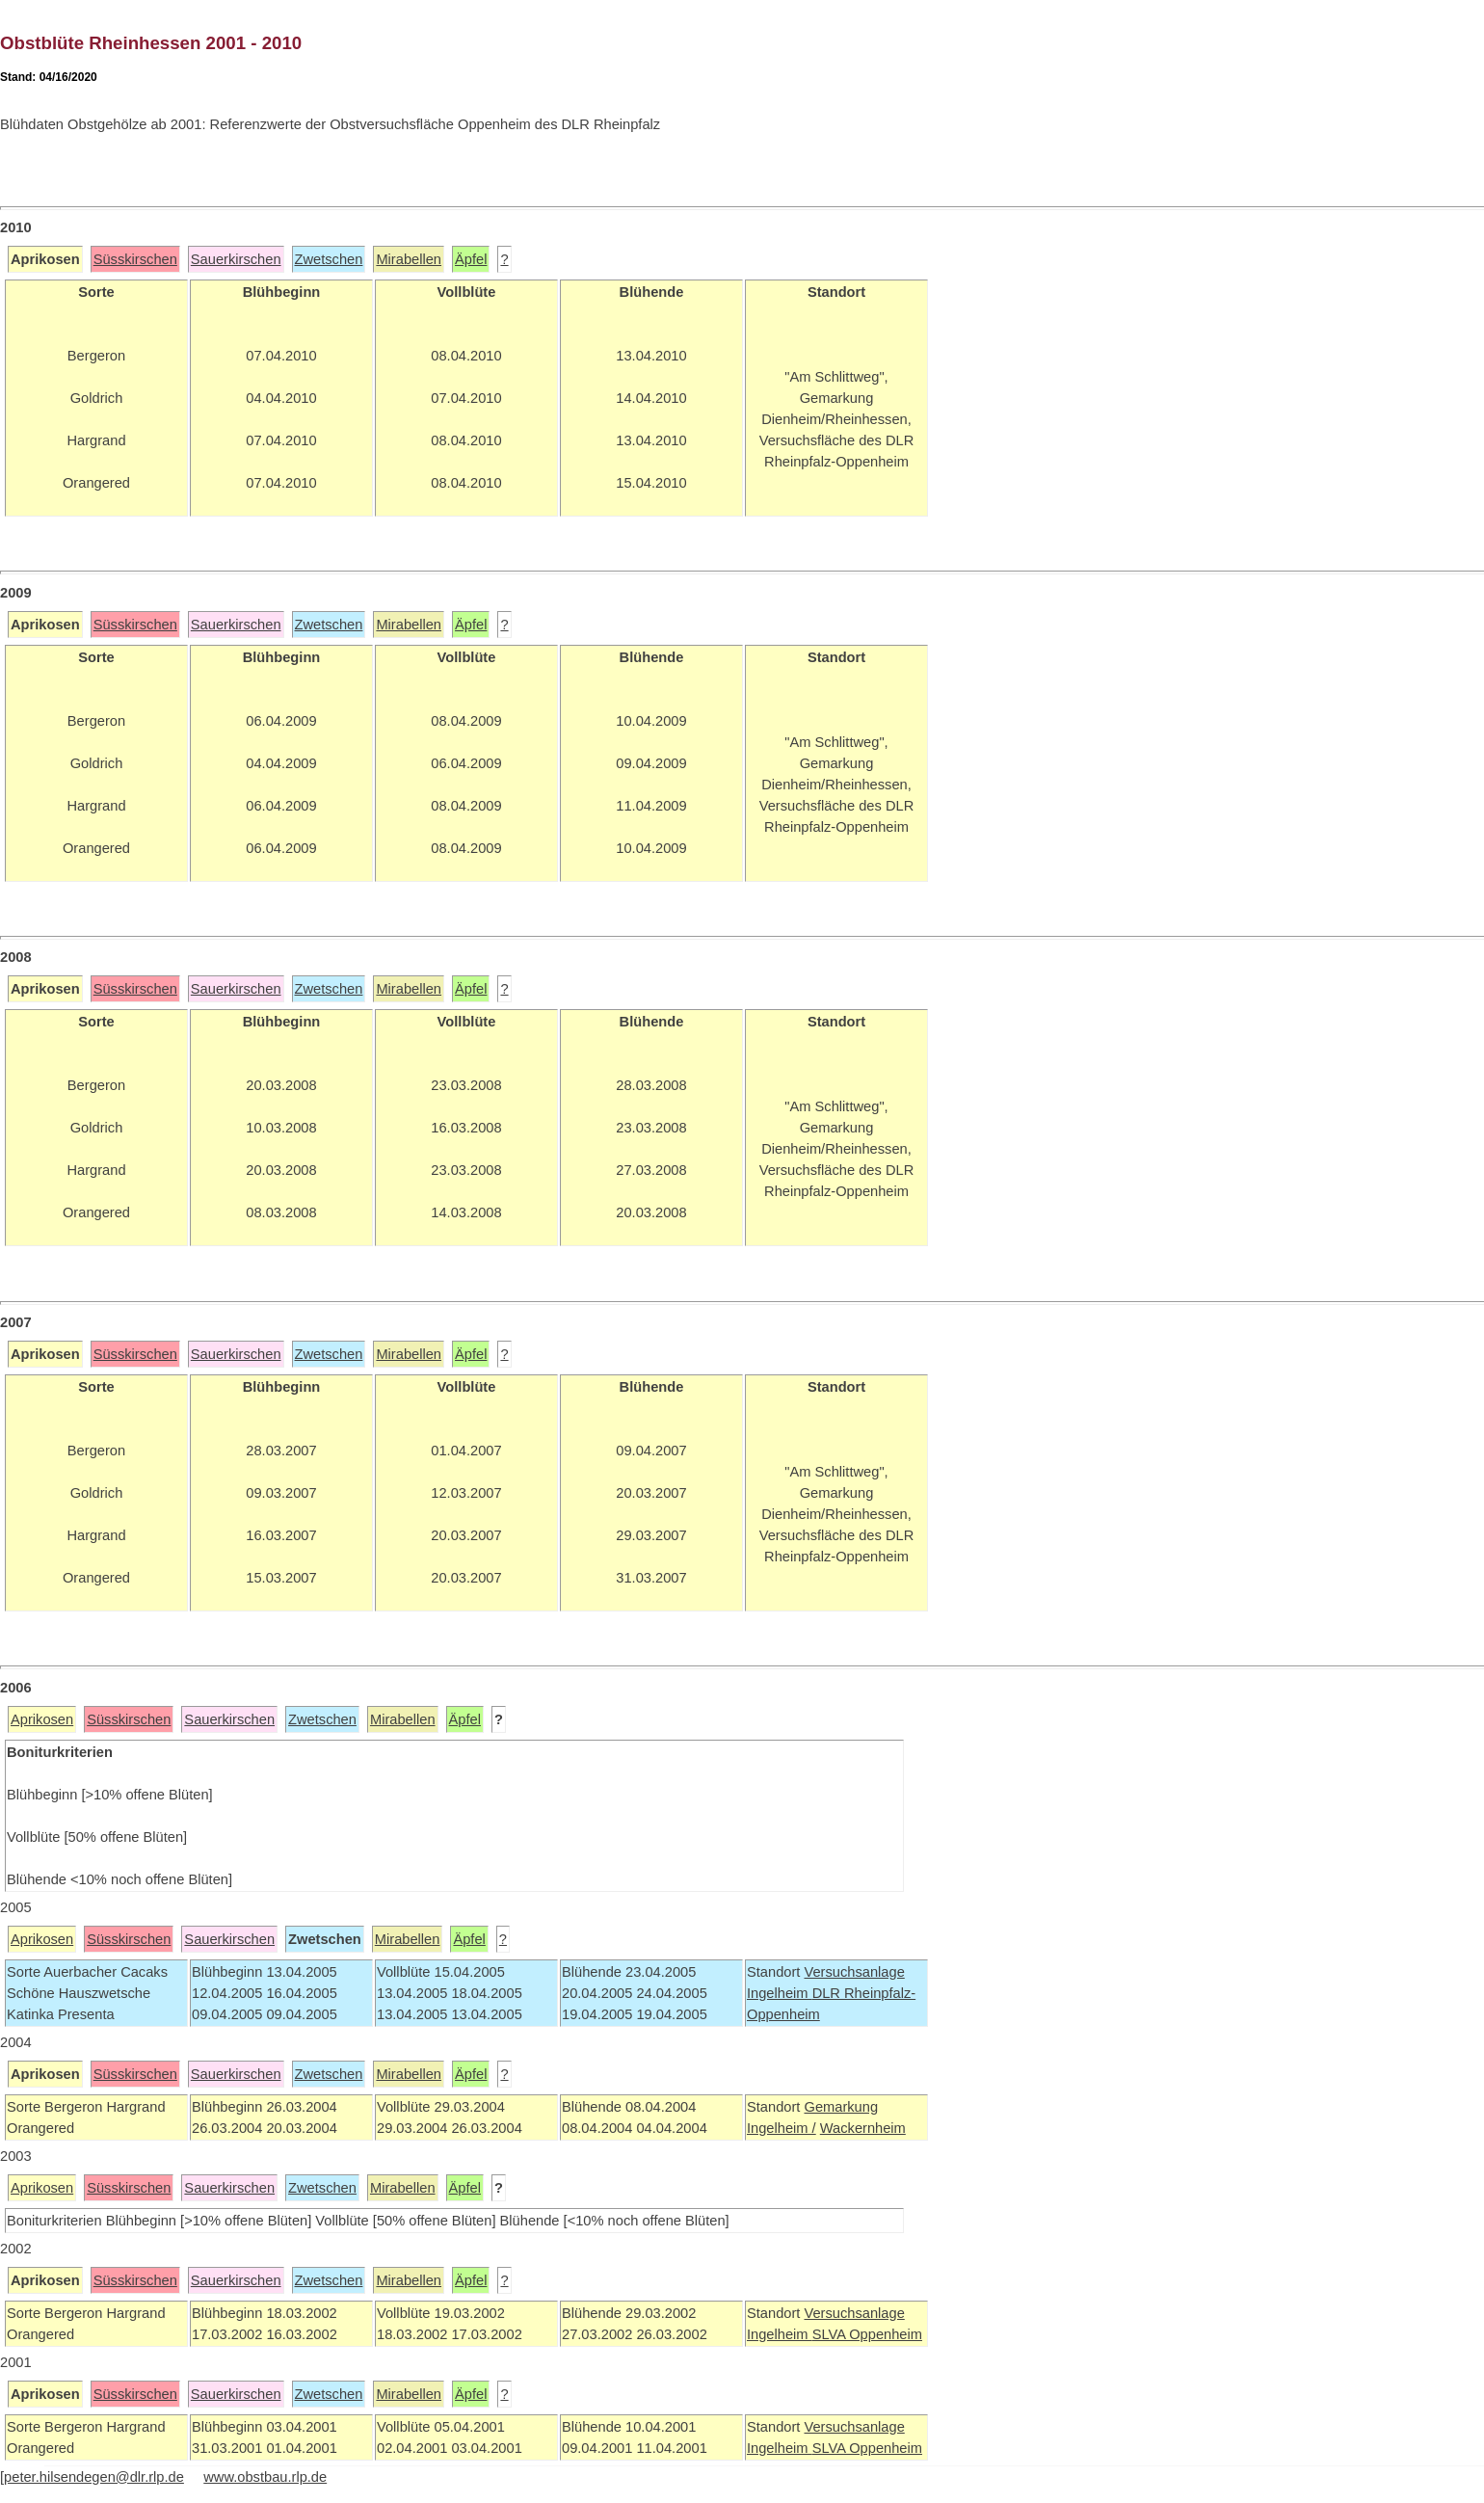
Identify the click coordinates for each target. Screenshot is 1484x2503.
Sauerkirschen (236, 259)
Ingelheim (779, 1993)
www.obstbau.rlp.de (265, 2477)
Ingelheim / (781, 2128)
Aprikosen (42, 1719)
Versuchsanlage (854, 1972)
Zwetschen (329, 259)
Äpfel (471, 259)
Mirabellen (408, 259)
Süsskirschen (135, 259)
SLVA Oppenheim (867, 2334)
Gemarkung (841, 2107)
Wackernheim (863, 2128)
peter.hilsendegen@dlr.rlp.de (94, 2477)
